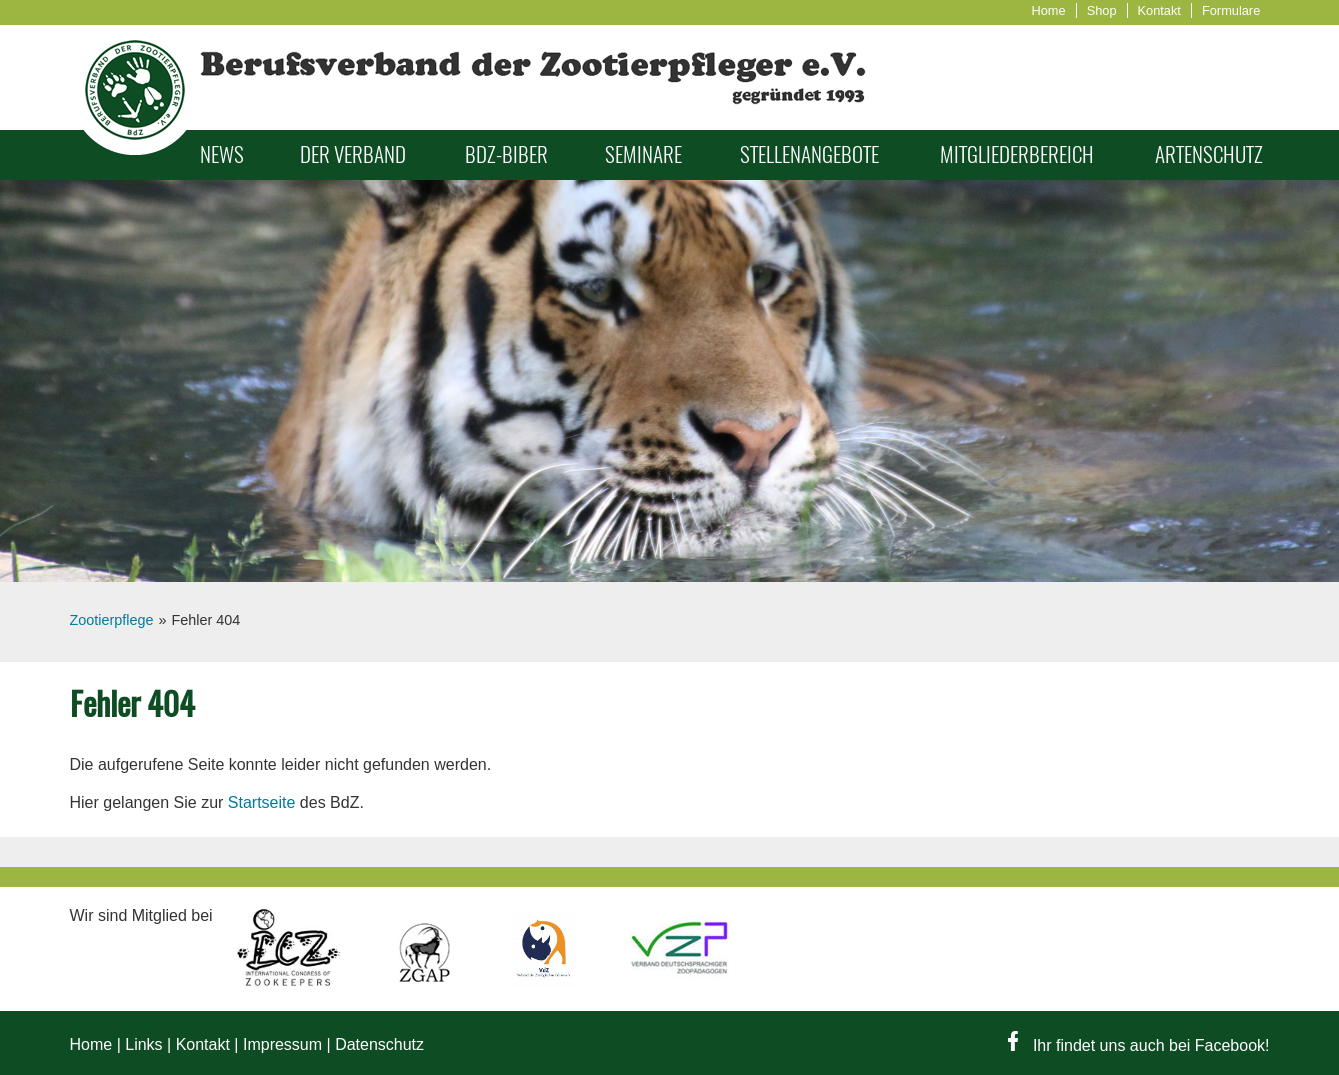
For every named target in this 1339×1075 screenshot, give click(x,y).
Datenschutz (379, 1044)
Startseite (262, 802)
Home (1049, 10)
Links (143, 1044)
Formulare (1231, 10)
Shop (1102, 10)
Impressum (282, 1044)
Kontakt (1159, 10)
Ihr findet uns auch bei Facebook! (1138, 1045)
